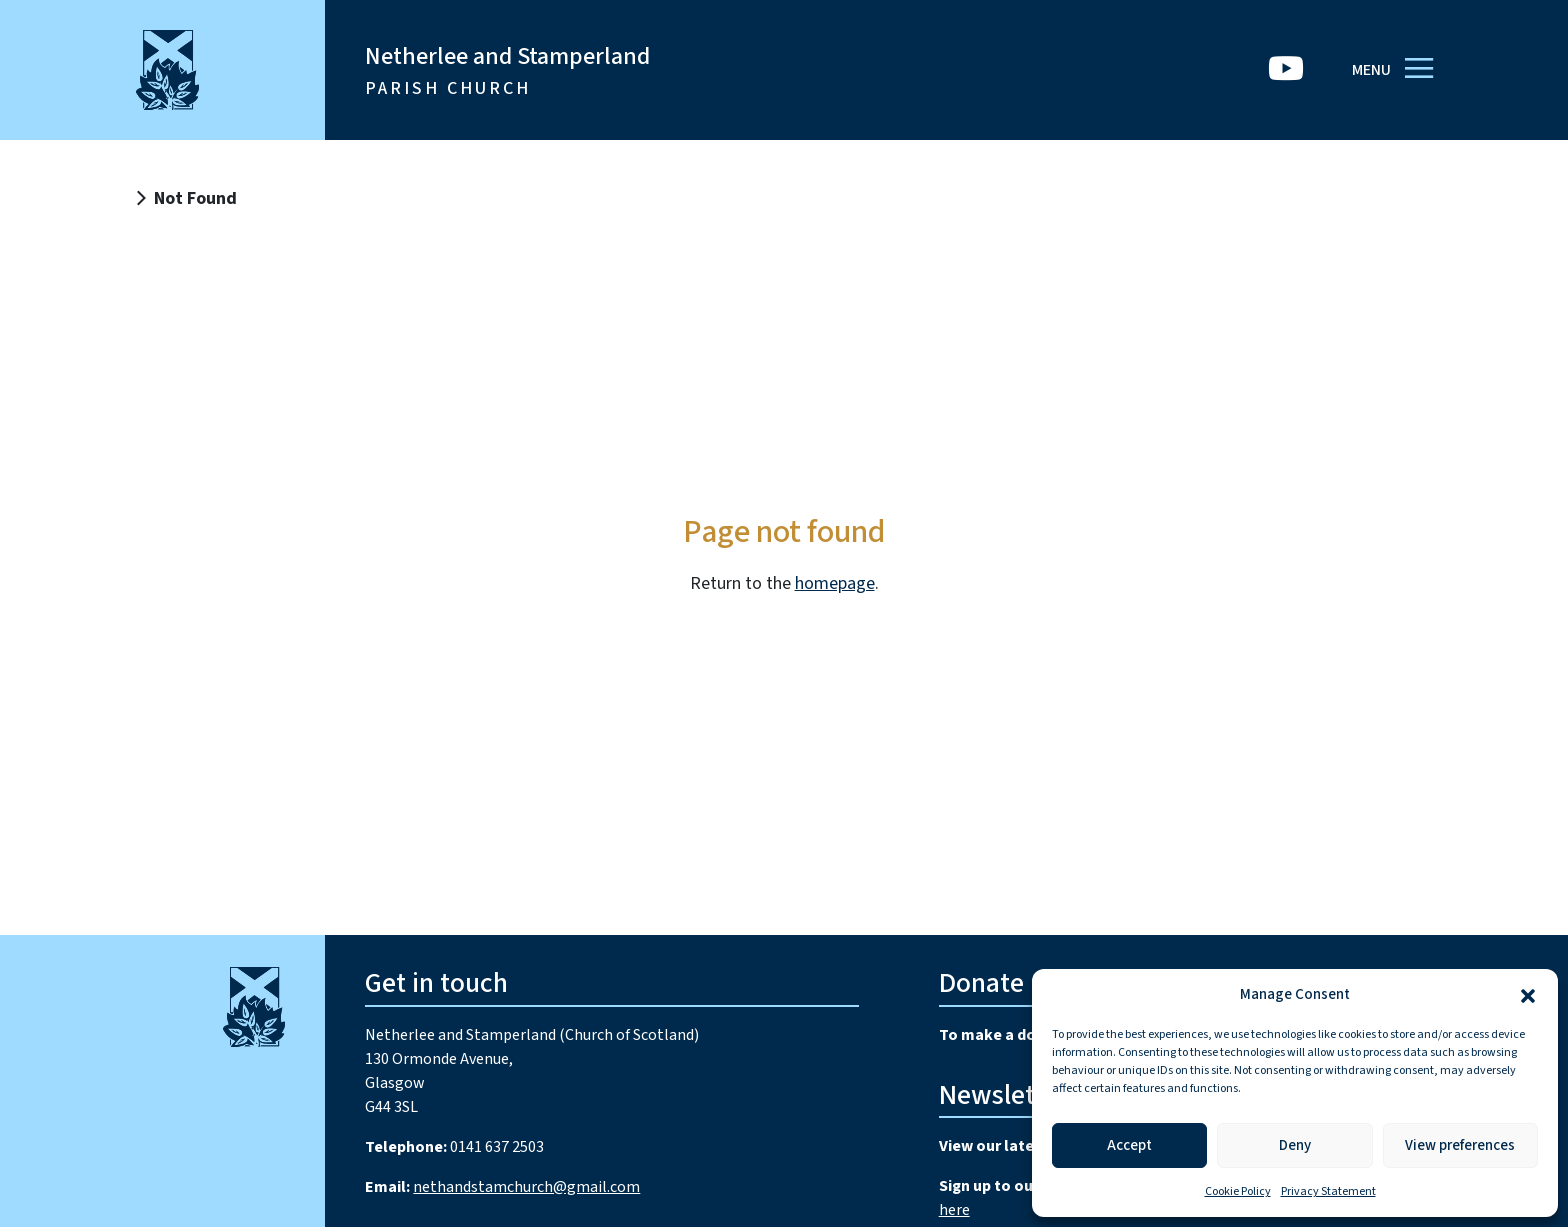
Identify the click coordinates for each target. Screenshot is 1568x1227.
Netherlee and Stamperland (507, 70)
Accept (1129, 1145)
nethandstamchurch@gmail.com (526, 1187)
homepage (835, 583)
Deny (1295, 1145)
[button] (1528, 995)
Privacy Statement (1328, 1191)
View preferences (1460, 1145)
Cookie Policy (1238, 1191)
